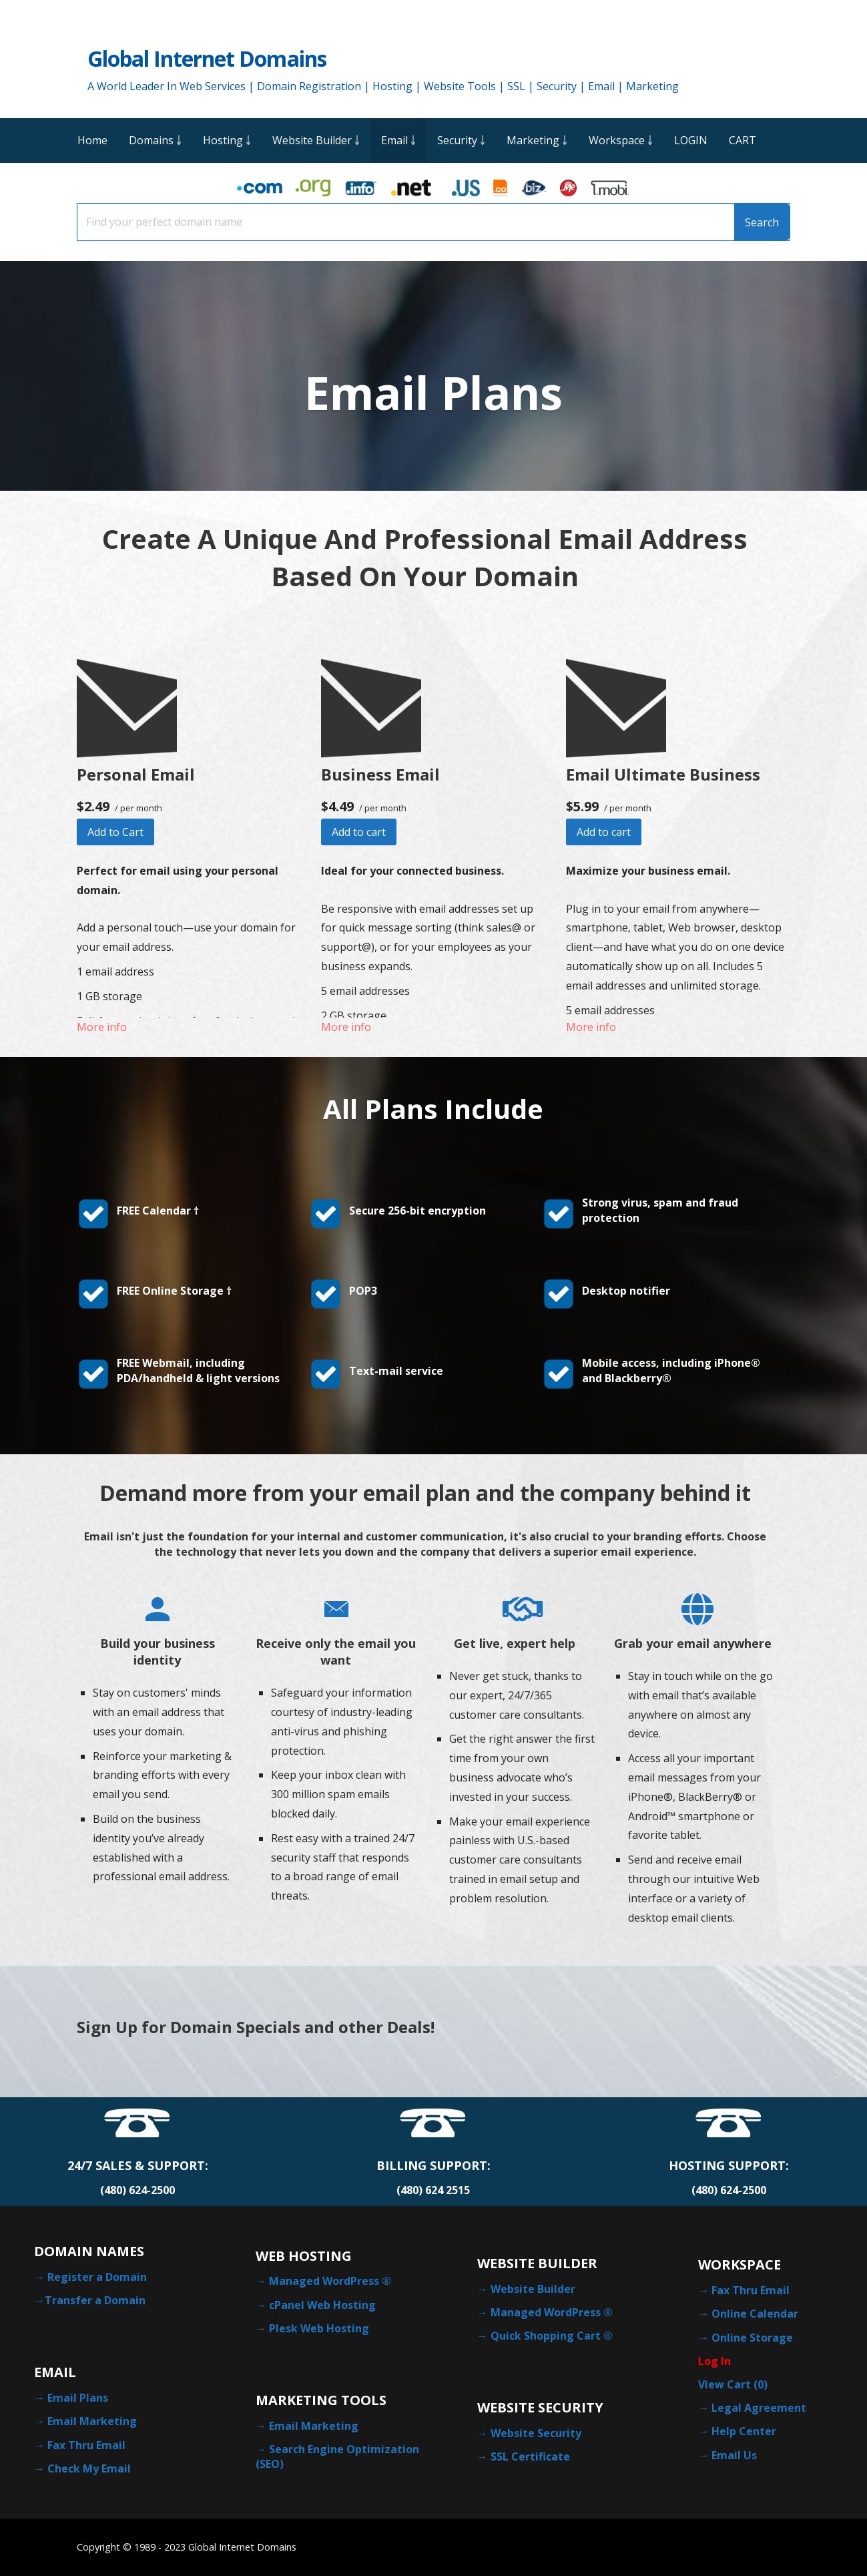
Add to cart (359, 832)
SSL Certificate (530, 2456)
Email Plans (77, 2397)
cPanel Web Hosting (322, 2305)
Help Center (743, 2431)
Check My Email (89, 2468)
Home (92, 140)
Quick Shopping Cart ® (552, 2335)
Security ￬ (461, 140)
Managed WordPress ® (330, 2281)
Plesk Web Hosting (319, 2328)
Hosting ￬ (227, 140)
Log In (714, 2361)
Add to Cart (115, 832)
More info (102, 1027)
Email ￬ (398, 140)
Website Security (536, 2433)
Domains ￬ (155, 140)
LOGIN (690, 140)
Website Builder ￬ (316, 140)
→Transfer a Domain (90, 2300)
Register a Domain (97, 2277)
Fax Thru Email (86, 2445)
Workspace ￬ (621, 140)
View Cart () (733, 2384)
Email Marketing (92, 2421)
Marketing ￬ (537, 140)
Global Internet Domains (206, 58)
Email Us (734, 2455)
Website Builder (533, 2289)
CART (742, 140)
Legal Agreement (758, 2407)
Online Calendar (754, 2313)
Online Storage (752, 2337)
